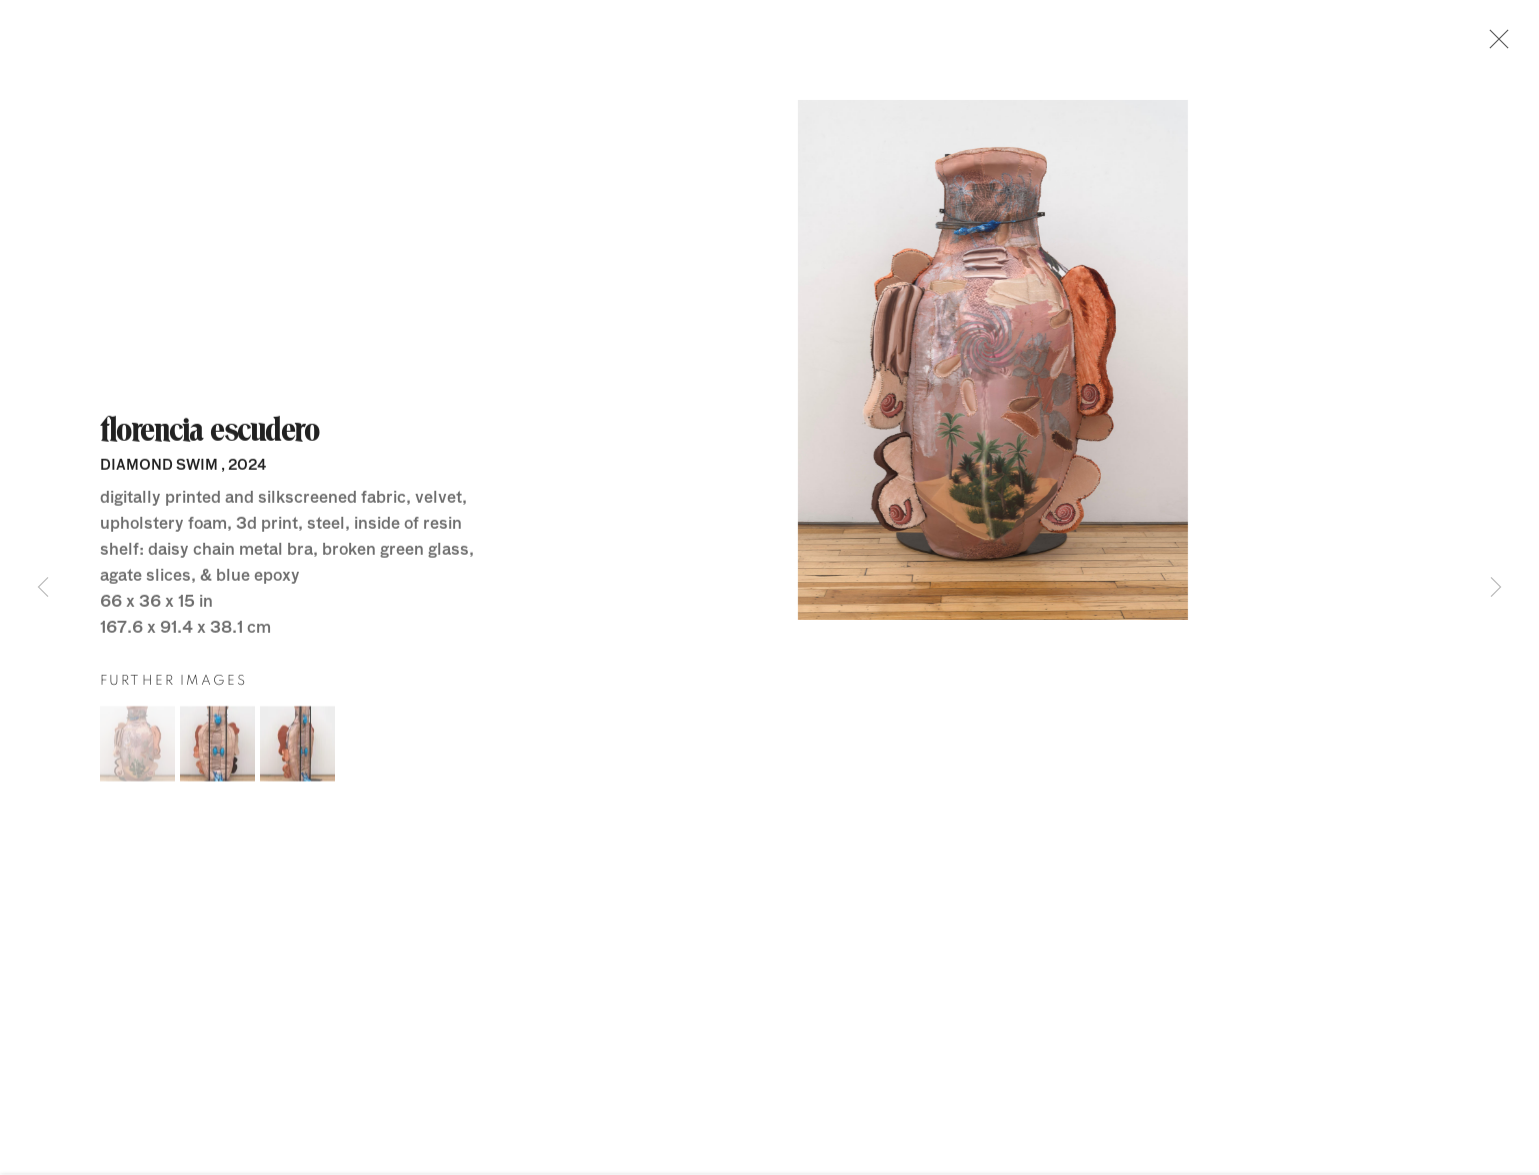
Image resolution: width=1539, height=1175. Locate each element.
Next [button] (1496, 587)
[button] (137, 749)
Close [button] (1496, 45)
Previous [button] (43, 587)
